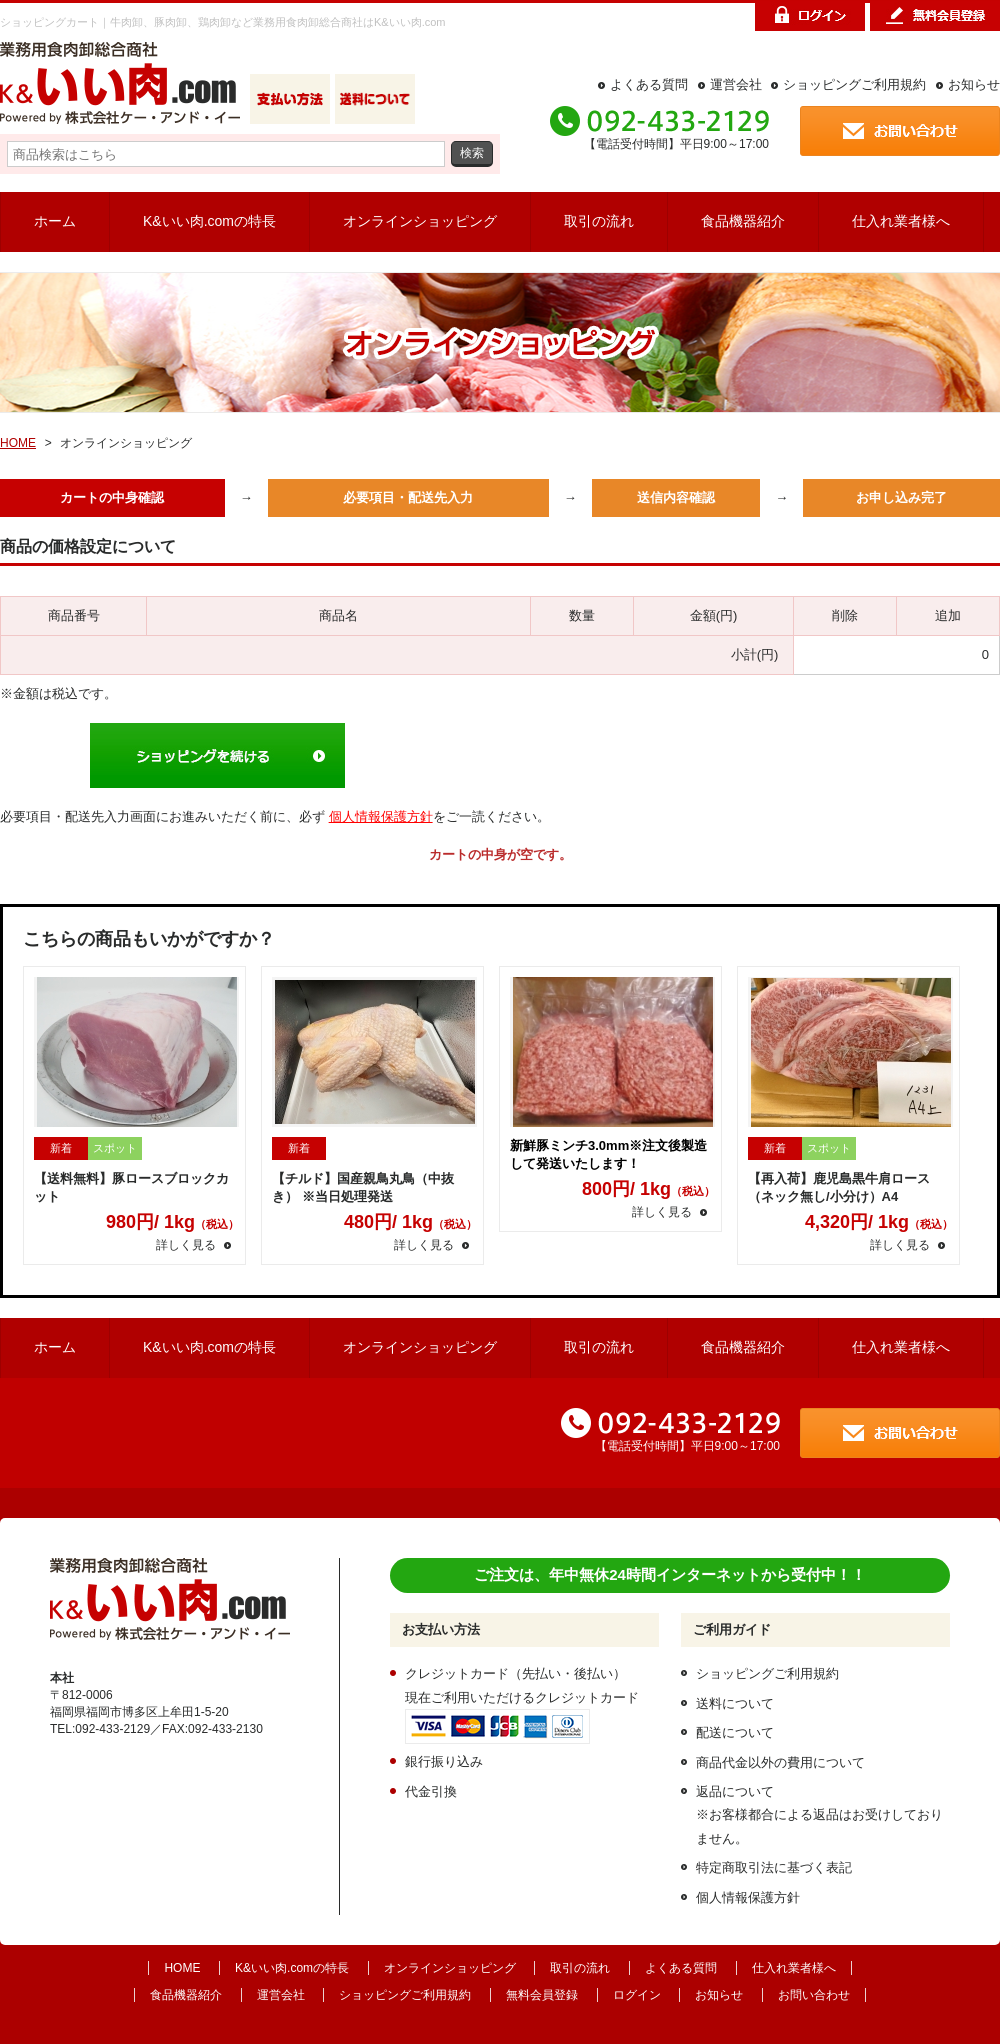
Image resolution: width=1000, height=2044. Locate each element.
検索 (472, 152)
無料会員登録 (542, 1995)
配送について (735, 1732)
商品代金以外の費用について (780, 1762)
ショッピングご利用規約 (854, 84)
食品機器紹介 (743, 221)
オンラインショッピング (420, 221)
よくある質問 (649, 84)
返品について (735, 1791)
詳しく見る (186, 1245)
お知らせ (974, 84)
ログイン (637, 1995)
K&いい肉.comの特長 (209, 221)
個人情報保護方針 (381, 816)
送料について (735, 1703)
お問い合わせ (814, 1995)
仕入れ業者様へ (901, 221)
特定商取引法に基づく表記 (774, 1867)
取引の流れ (599, 221)
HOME (18, 443)
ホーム (55, 221)
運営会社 (736, 84)
